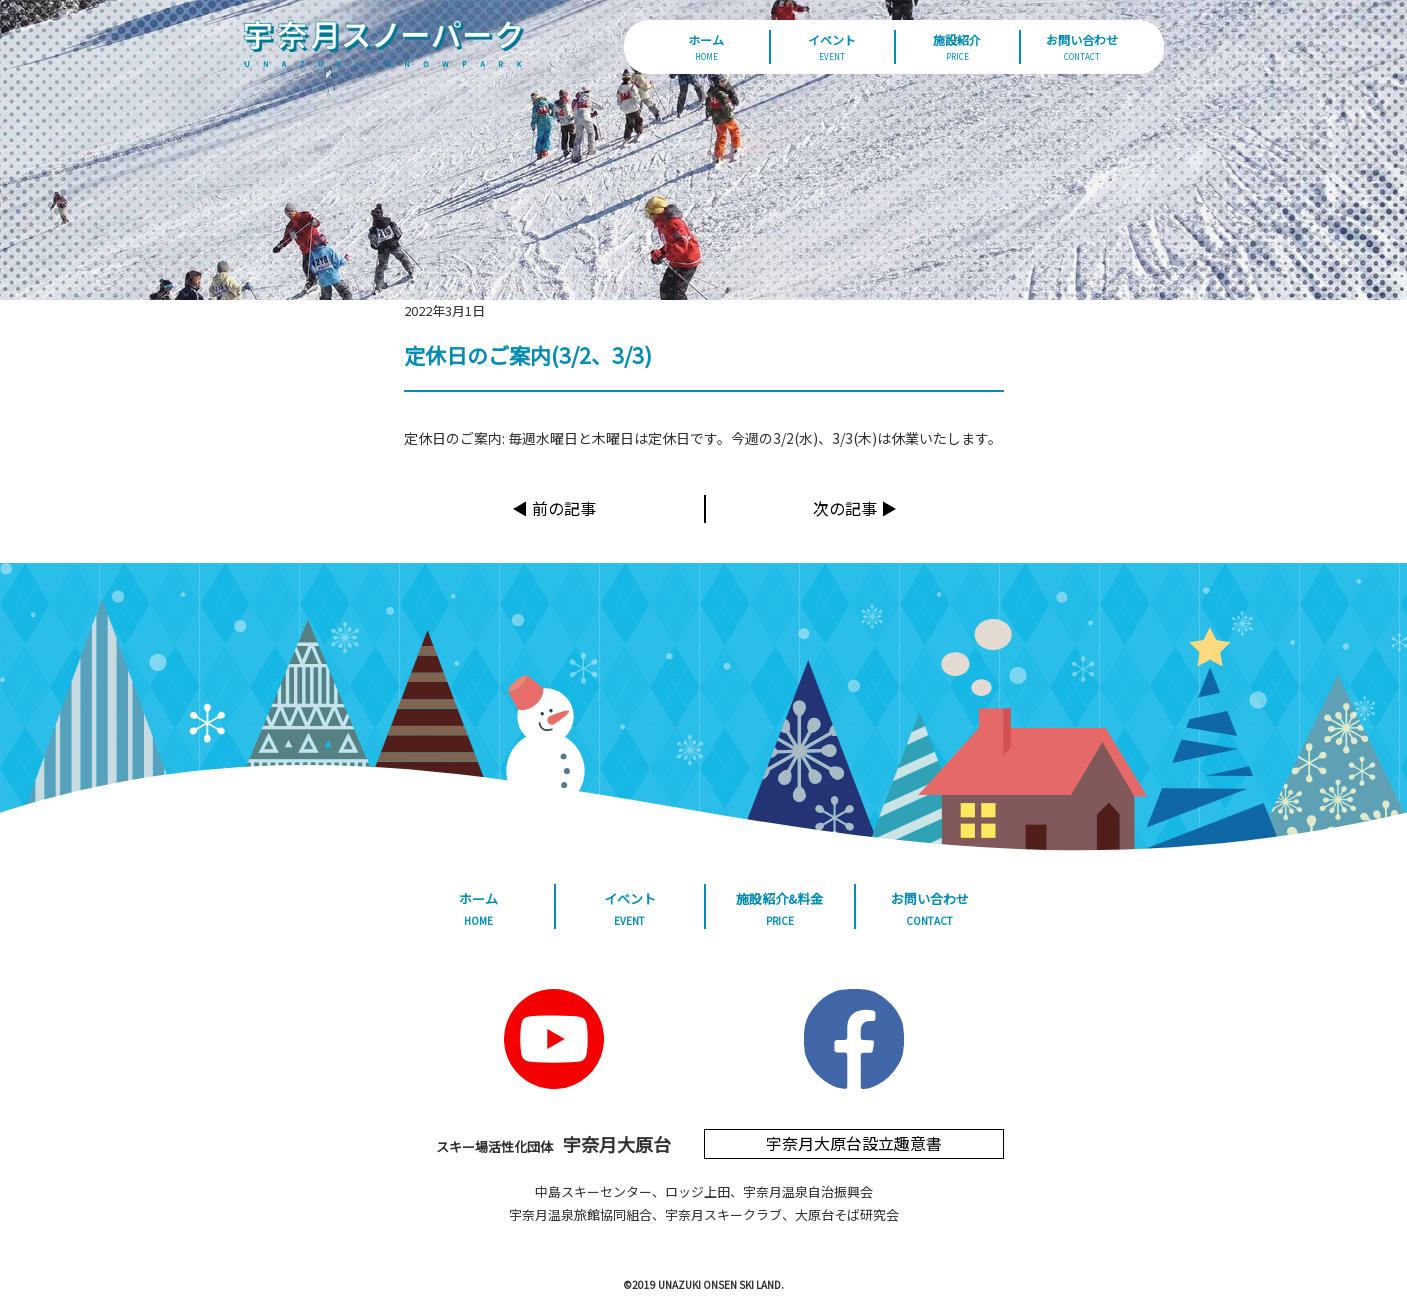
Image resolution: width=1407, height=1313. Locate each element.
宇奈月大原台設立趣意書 (854, 1143)
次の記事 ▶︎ (855, 508)
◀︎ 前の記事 (554, 508)
